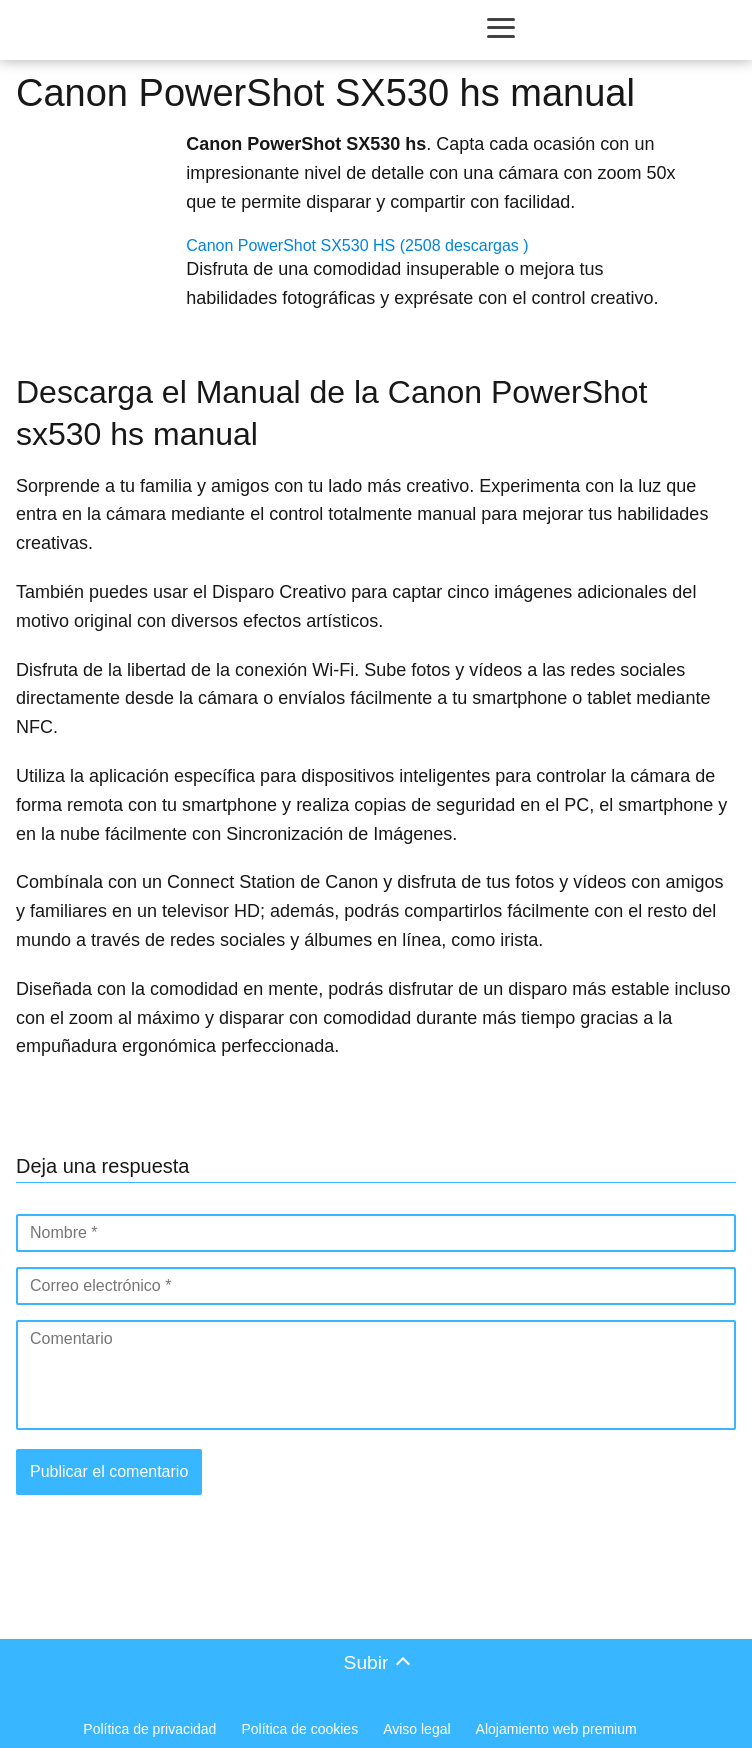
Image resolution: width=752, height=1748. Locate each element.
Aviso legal (416, 1729)
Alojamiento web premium (556, 1729)
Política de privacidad (149, 1729)
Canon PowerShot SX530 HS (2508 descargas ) (357, 245)
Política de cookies (299, 1729)
